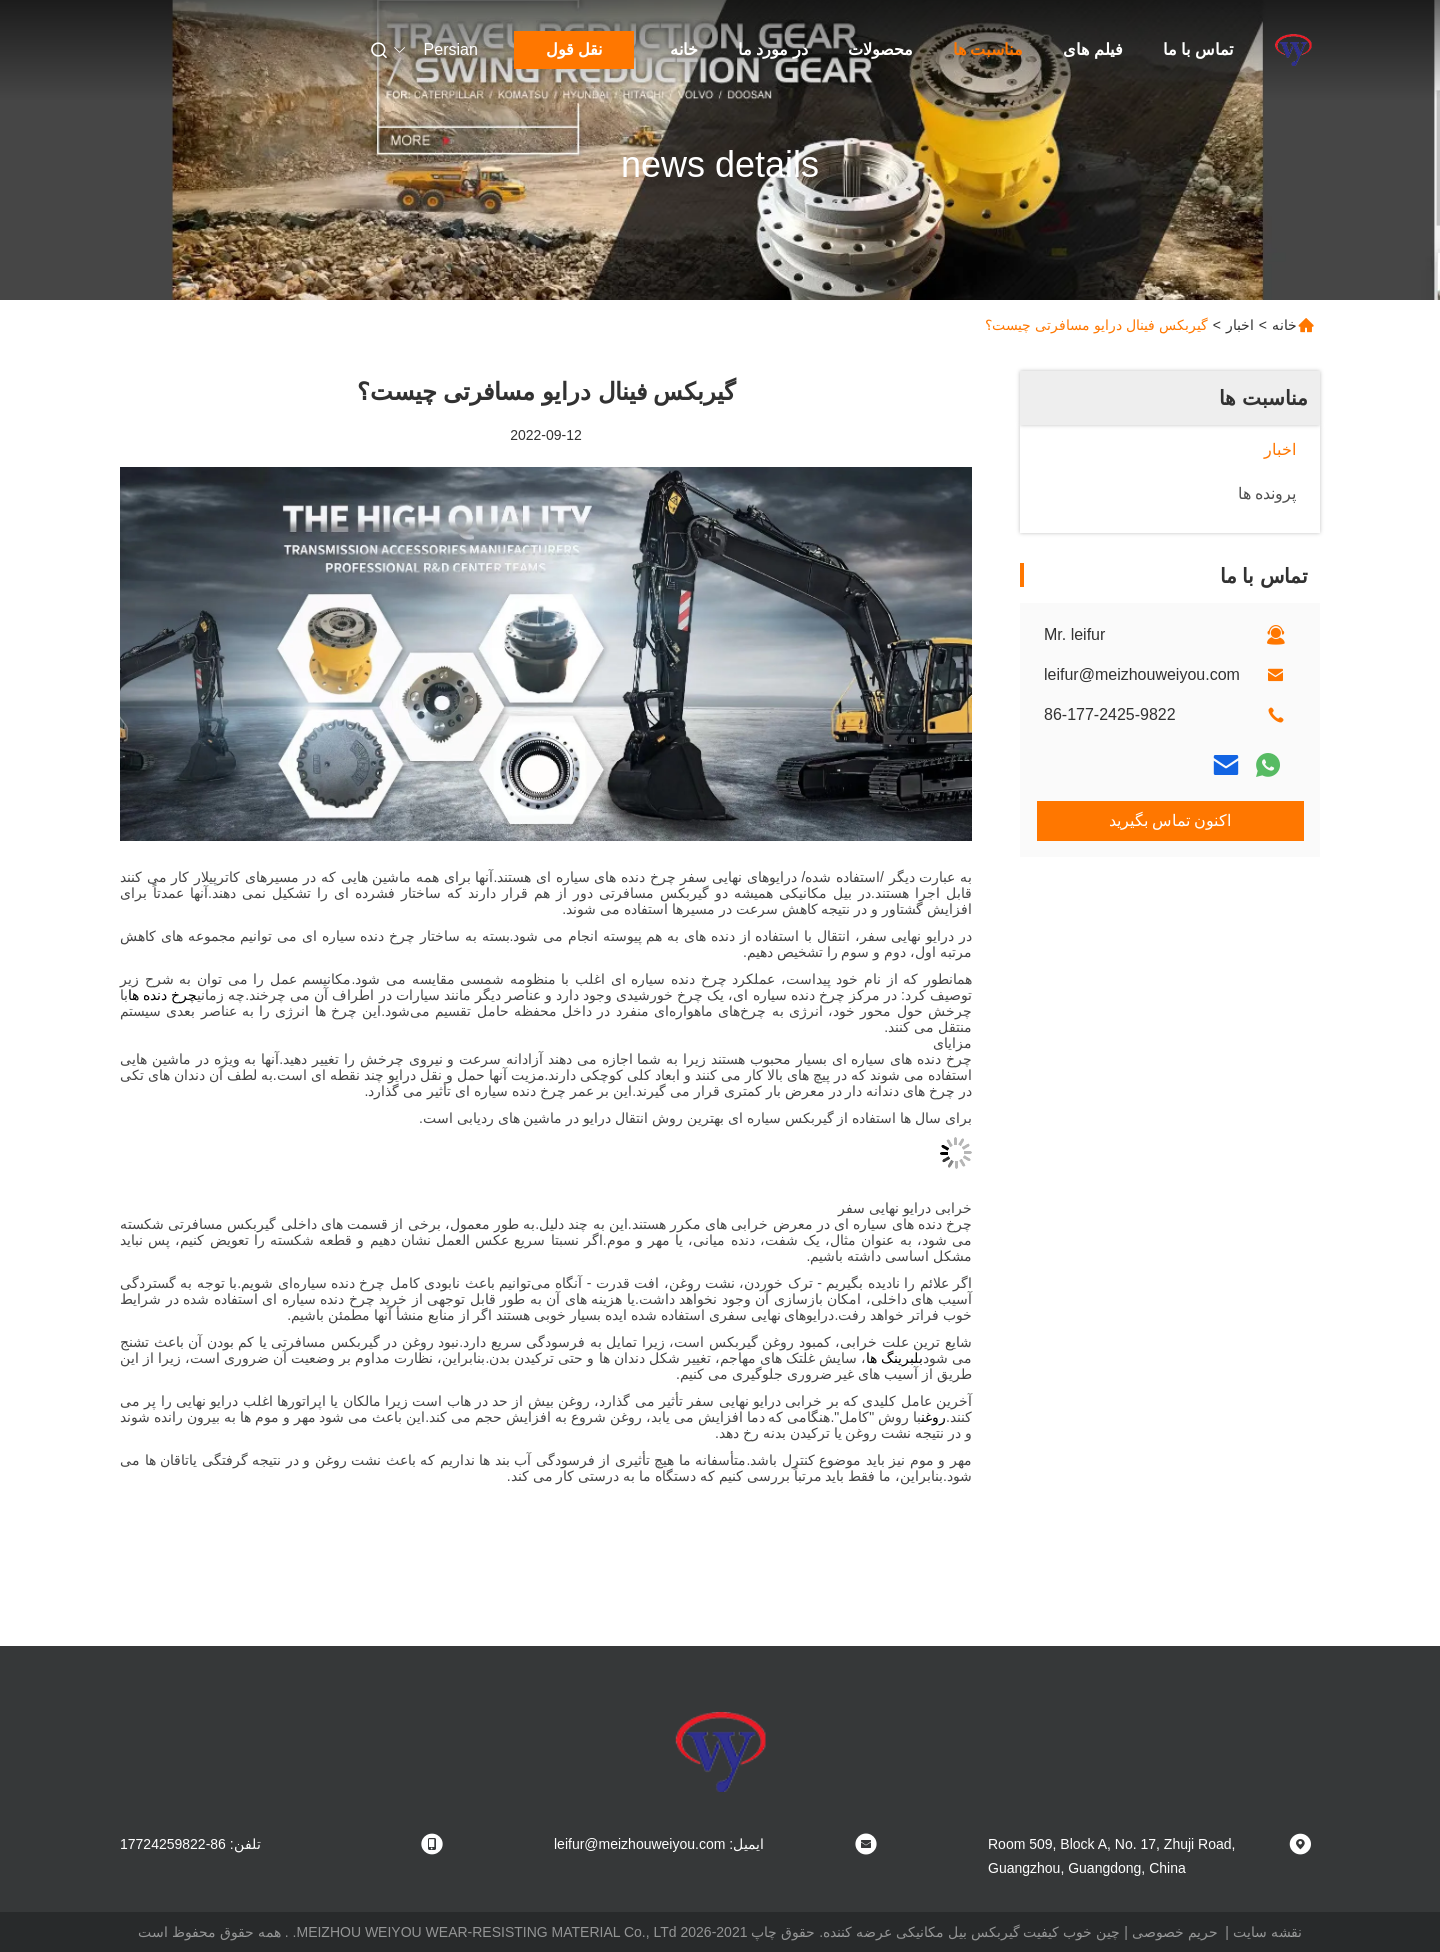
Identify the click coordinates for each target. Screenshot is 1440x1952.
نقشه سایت (1267, 1932)
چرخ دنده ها (162, 995)
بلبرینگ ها (894, 1358)
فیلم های (1092, 49)
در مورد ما (773, 49)
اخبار (1240, 325)
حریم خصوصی (1175, 1932)
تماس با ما (1198, 49)
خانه (684, 49)
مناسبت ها (988, 49)
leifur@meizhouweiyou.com (1142, 674)
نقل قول (574, 49)
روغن (933, 1417)
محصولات (880, 49)
